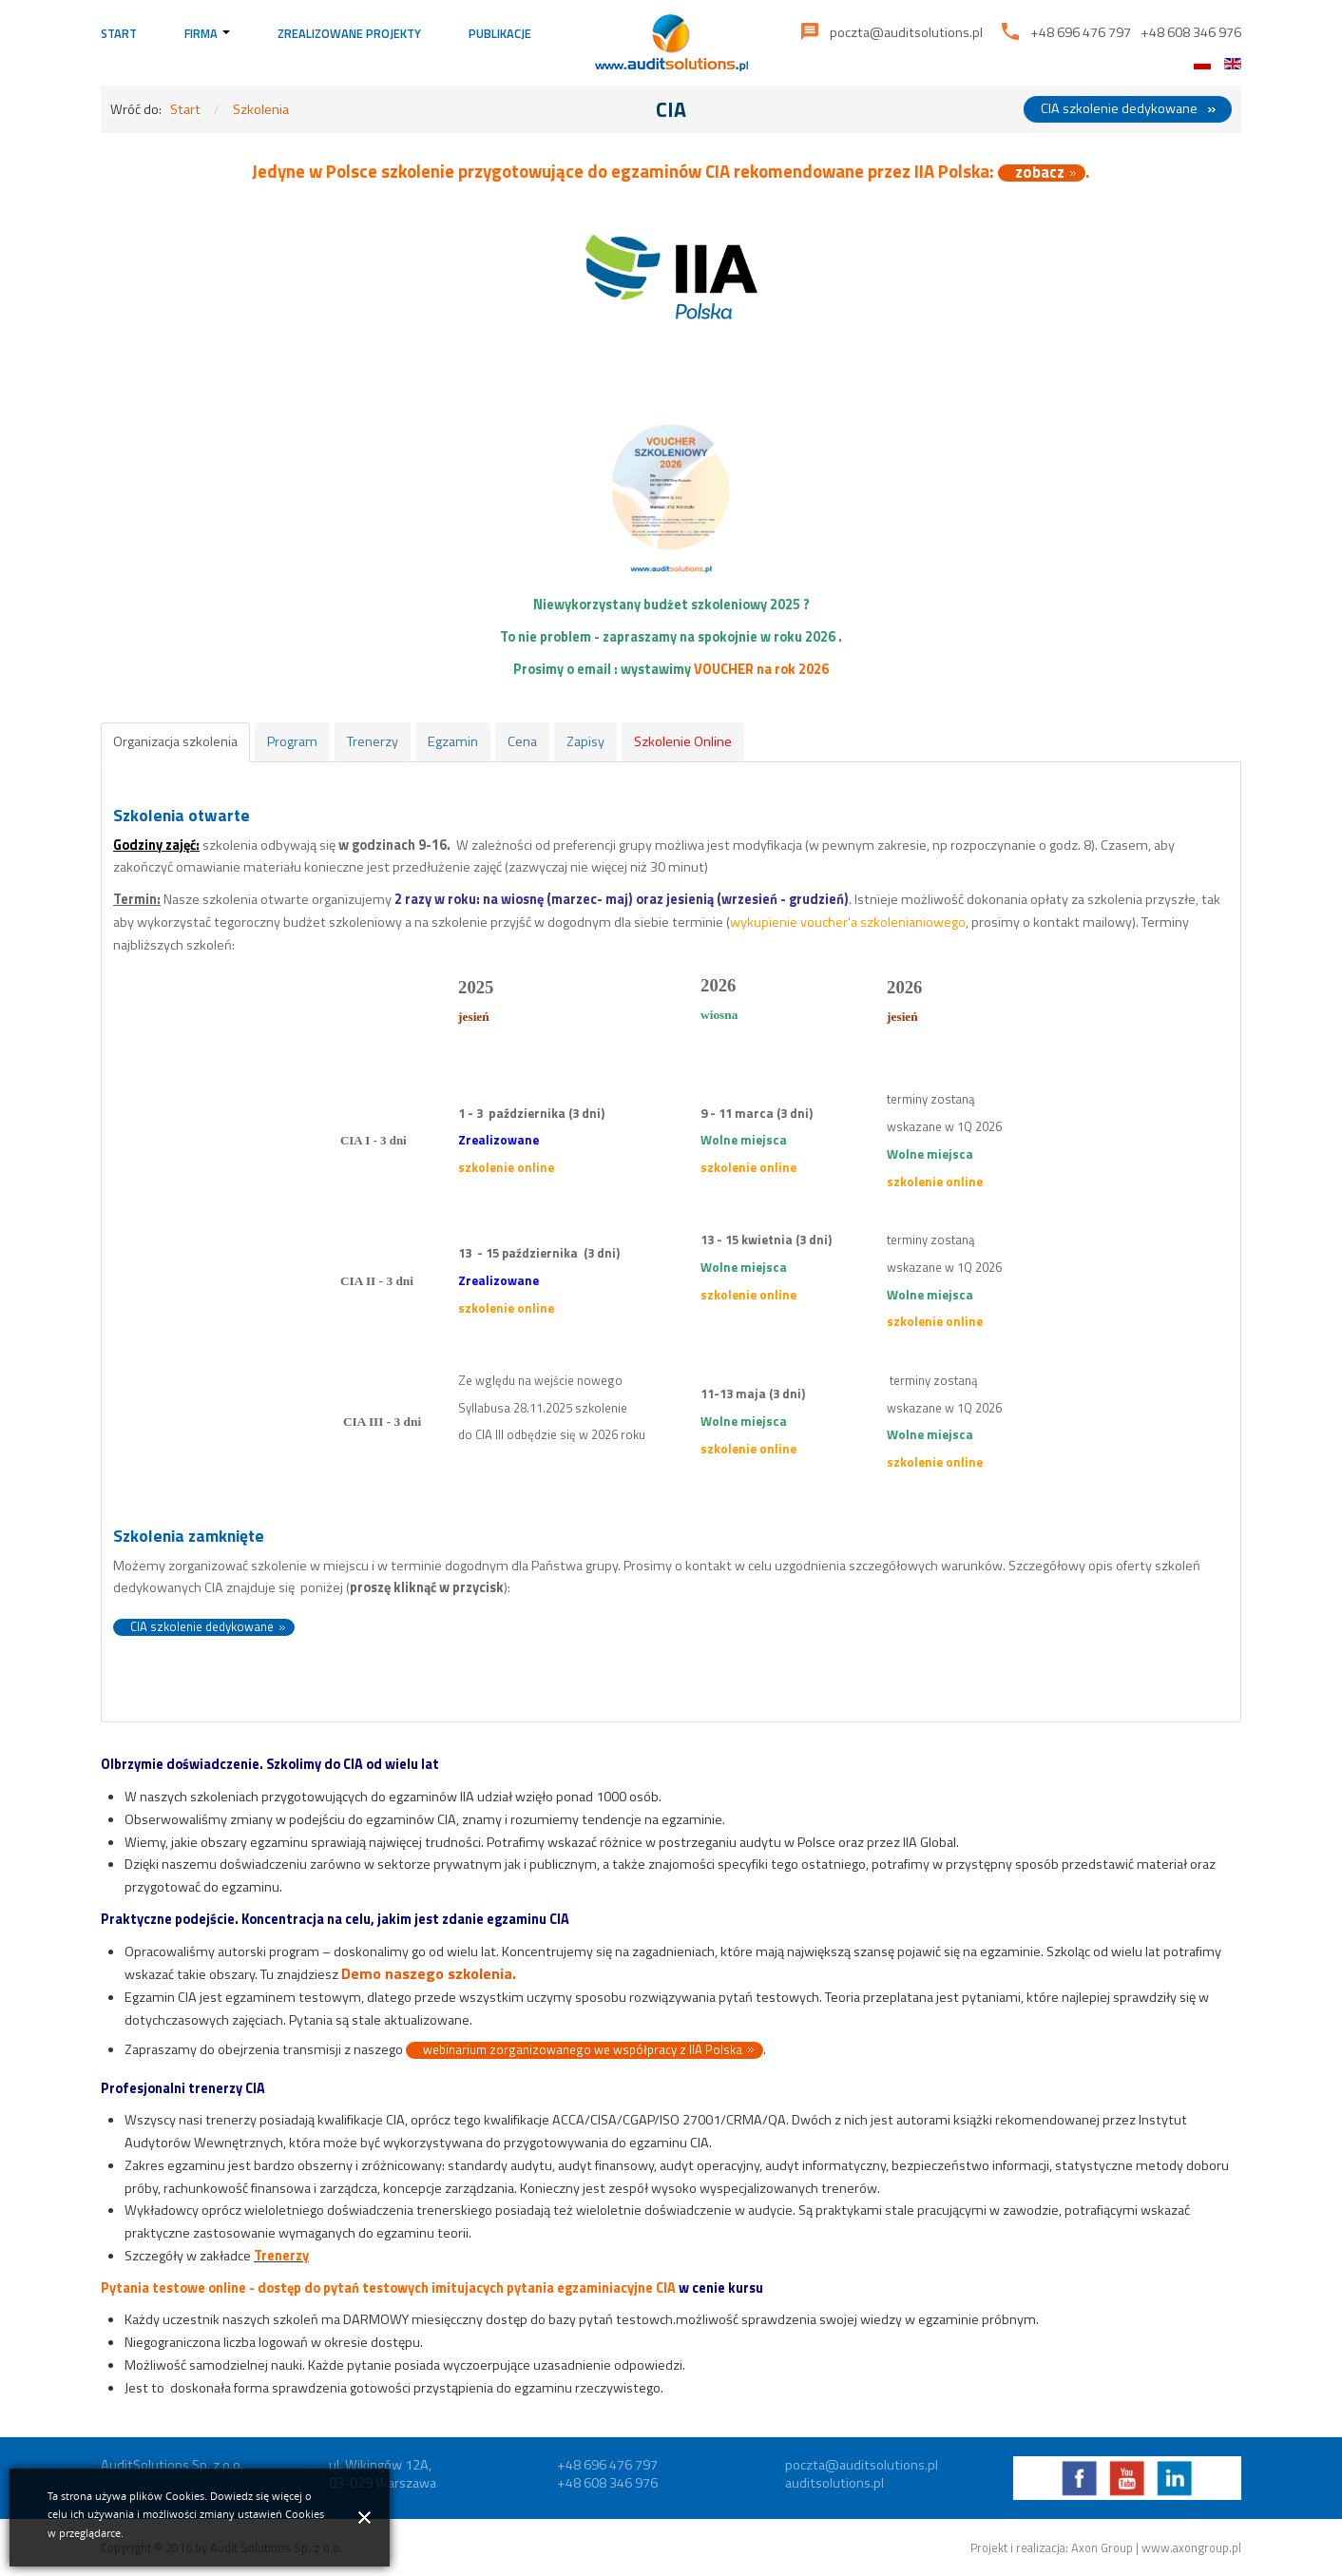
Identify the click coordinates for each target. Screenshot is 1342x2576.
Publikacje (500, 33)
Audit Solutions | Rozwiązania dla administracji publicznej (671, 42)
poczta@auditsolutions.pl (906, 32)
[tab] (175, 742)
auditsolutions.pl (834, 2482)
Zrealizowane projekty (349, 33)
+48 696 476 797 (1080, 32)
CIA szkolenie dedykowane (1119, 108)
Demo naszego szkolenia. (428, 1973)
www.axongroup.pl (1191, 2547)
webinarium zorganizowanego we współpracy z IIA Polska (582, 2050)
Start (119, 33)
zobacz (1039, 173)
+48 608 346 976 (1191, 32)
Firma (207, 33)
